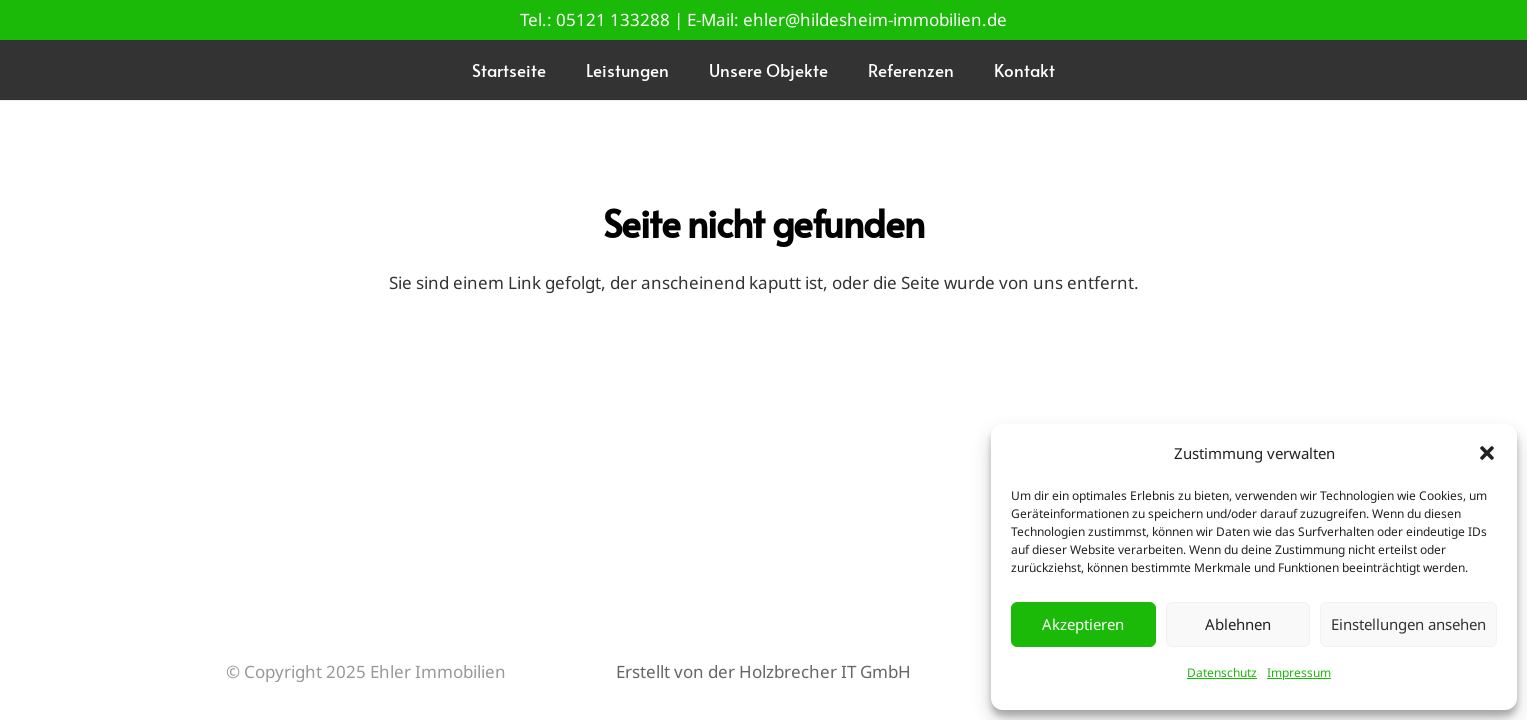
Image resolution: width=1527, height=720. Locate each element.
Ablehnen (1238, 624)
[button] (1487, 453)
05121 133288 (613, 19)
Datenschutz (1222, 672)
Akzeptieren (1083, 624)
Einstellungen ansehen (1408, 624)
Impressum (1299, 672)
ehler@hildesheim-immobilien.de (875, 19)
